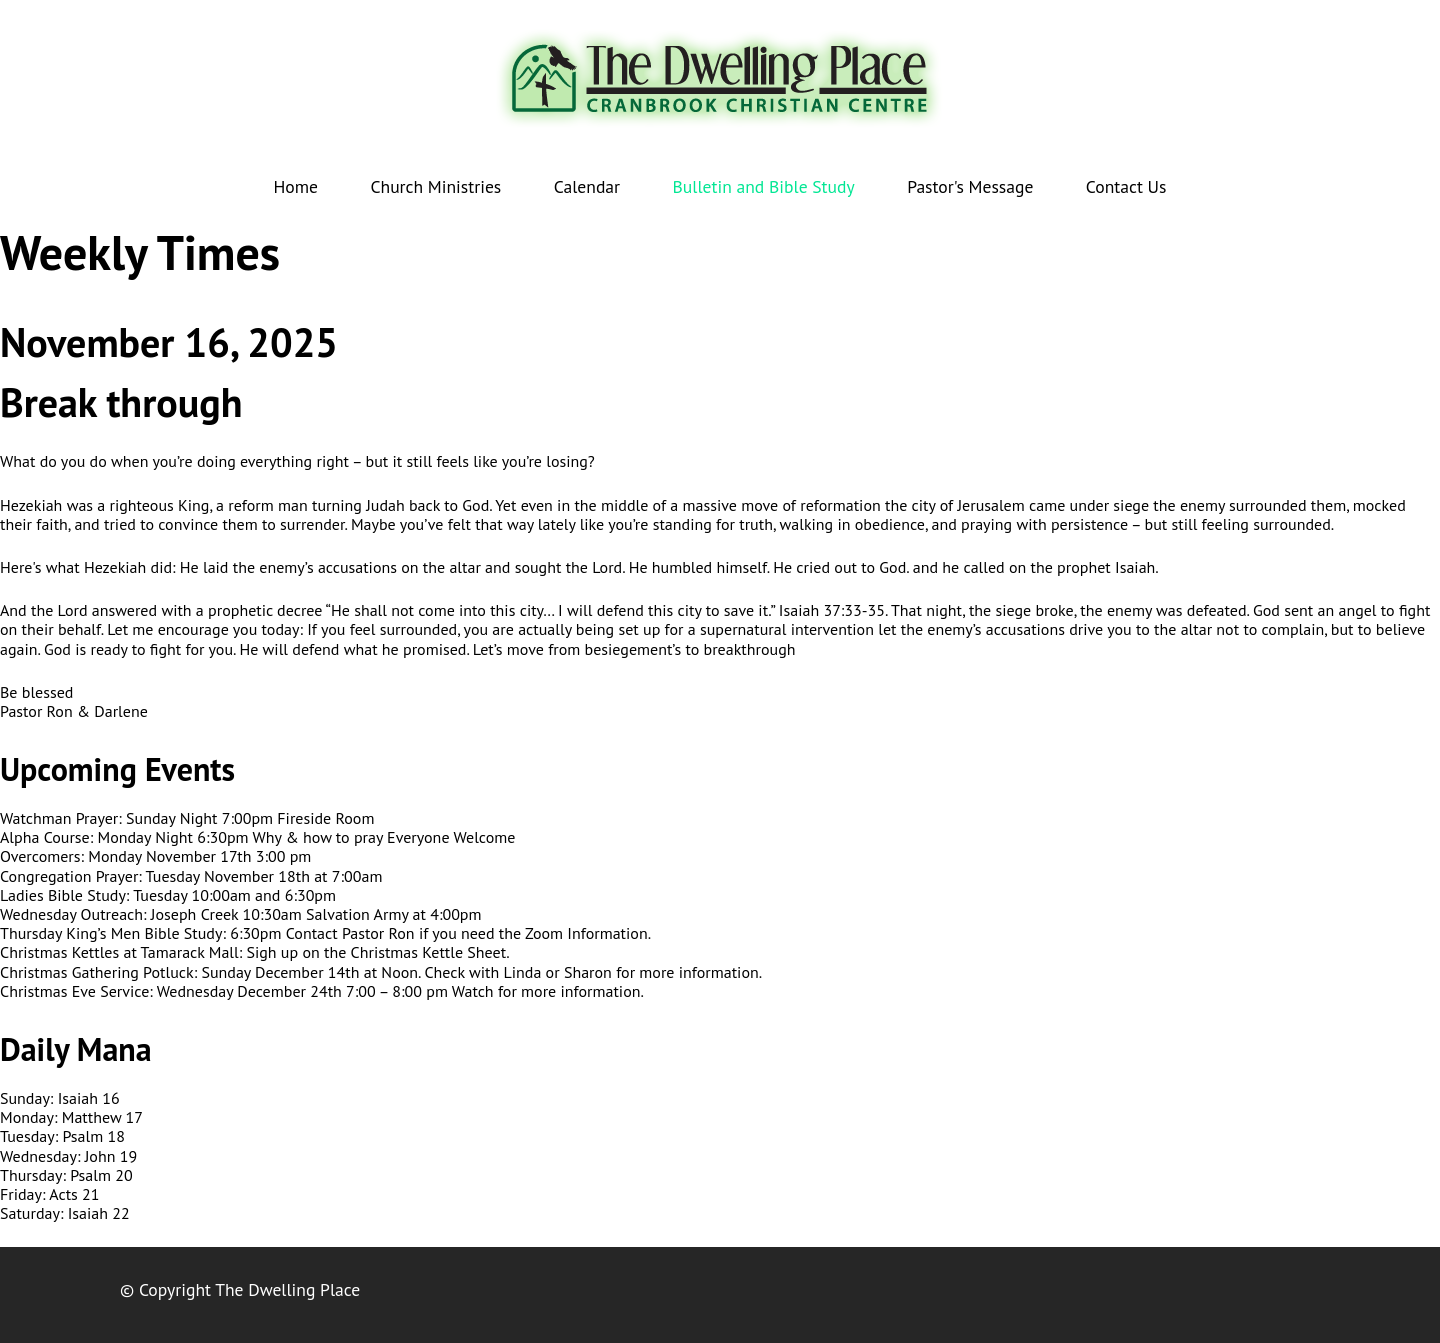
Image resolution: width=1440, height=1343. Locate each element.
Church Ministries (435, 186)
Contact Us (1126, 186)
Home (296, 186)
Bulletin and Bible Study (764, 186)
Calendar (587, 186)
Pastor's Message (970, 186)
